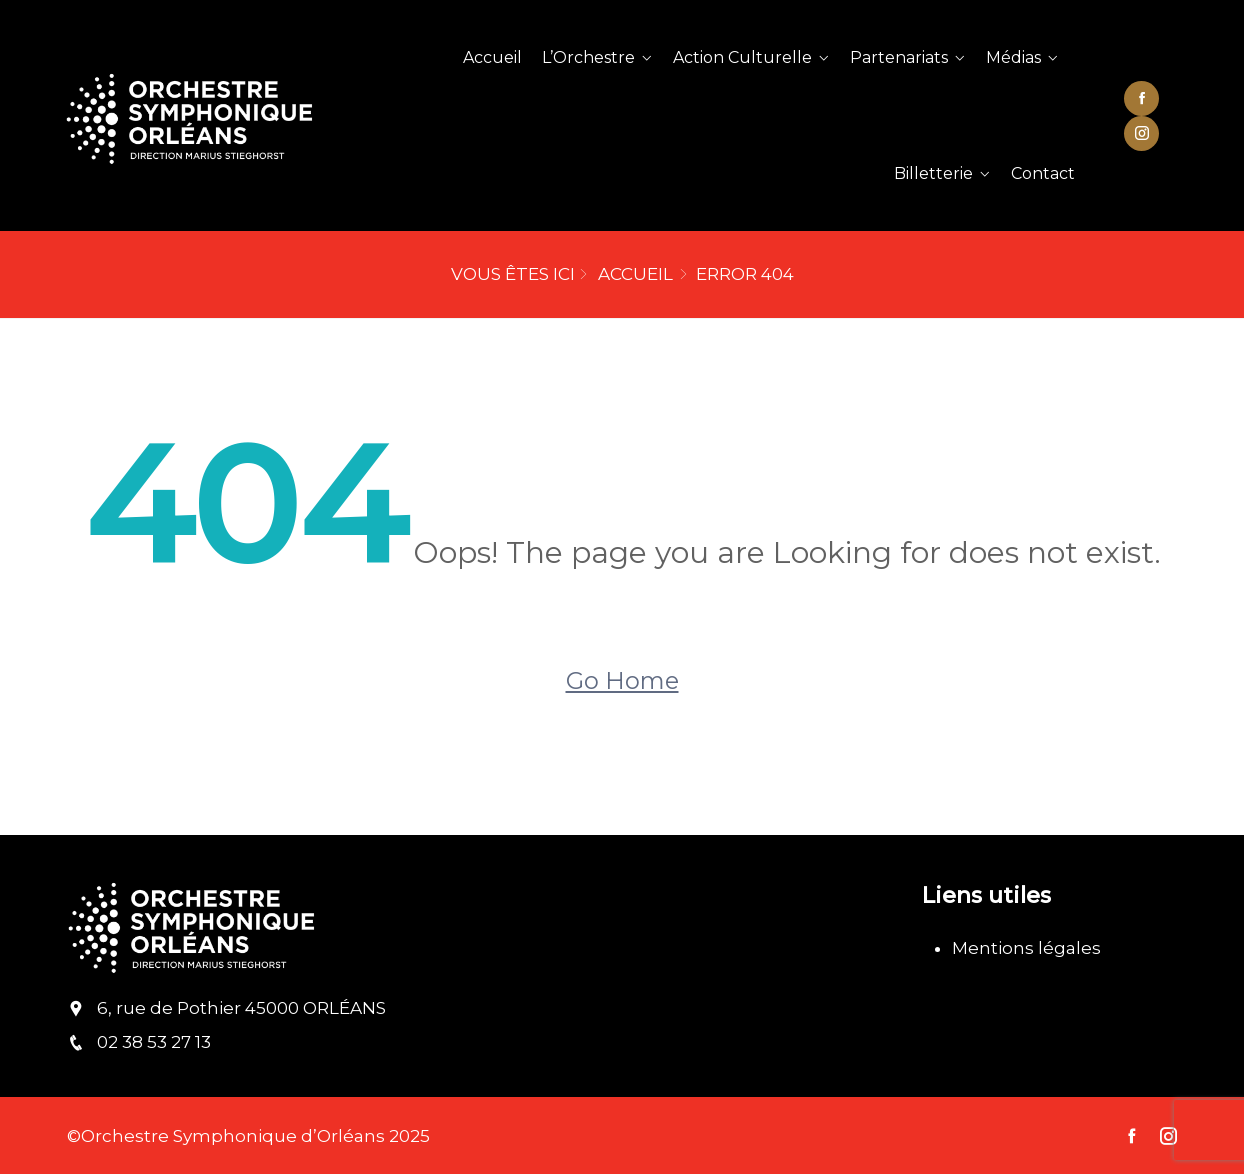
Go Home (622, 680)
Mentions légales (1026, 948)
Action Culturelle (742, 57)
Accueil (492, 57)
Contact (1043, 173)
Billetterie (933, 173)
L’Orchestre (588, 57)
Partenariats (899, 57)
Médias (1013, 57)
